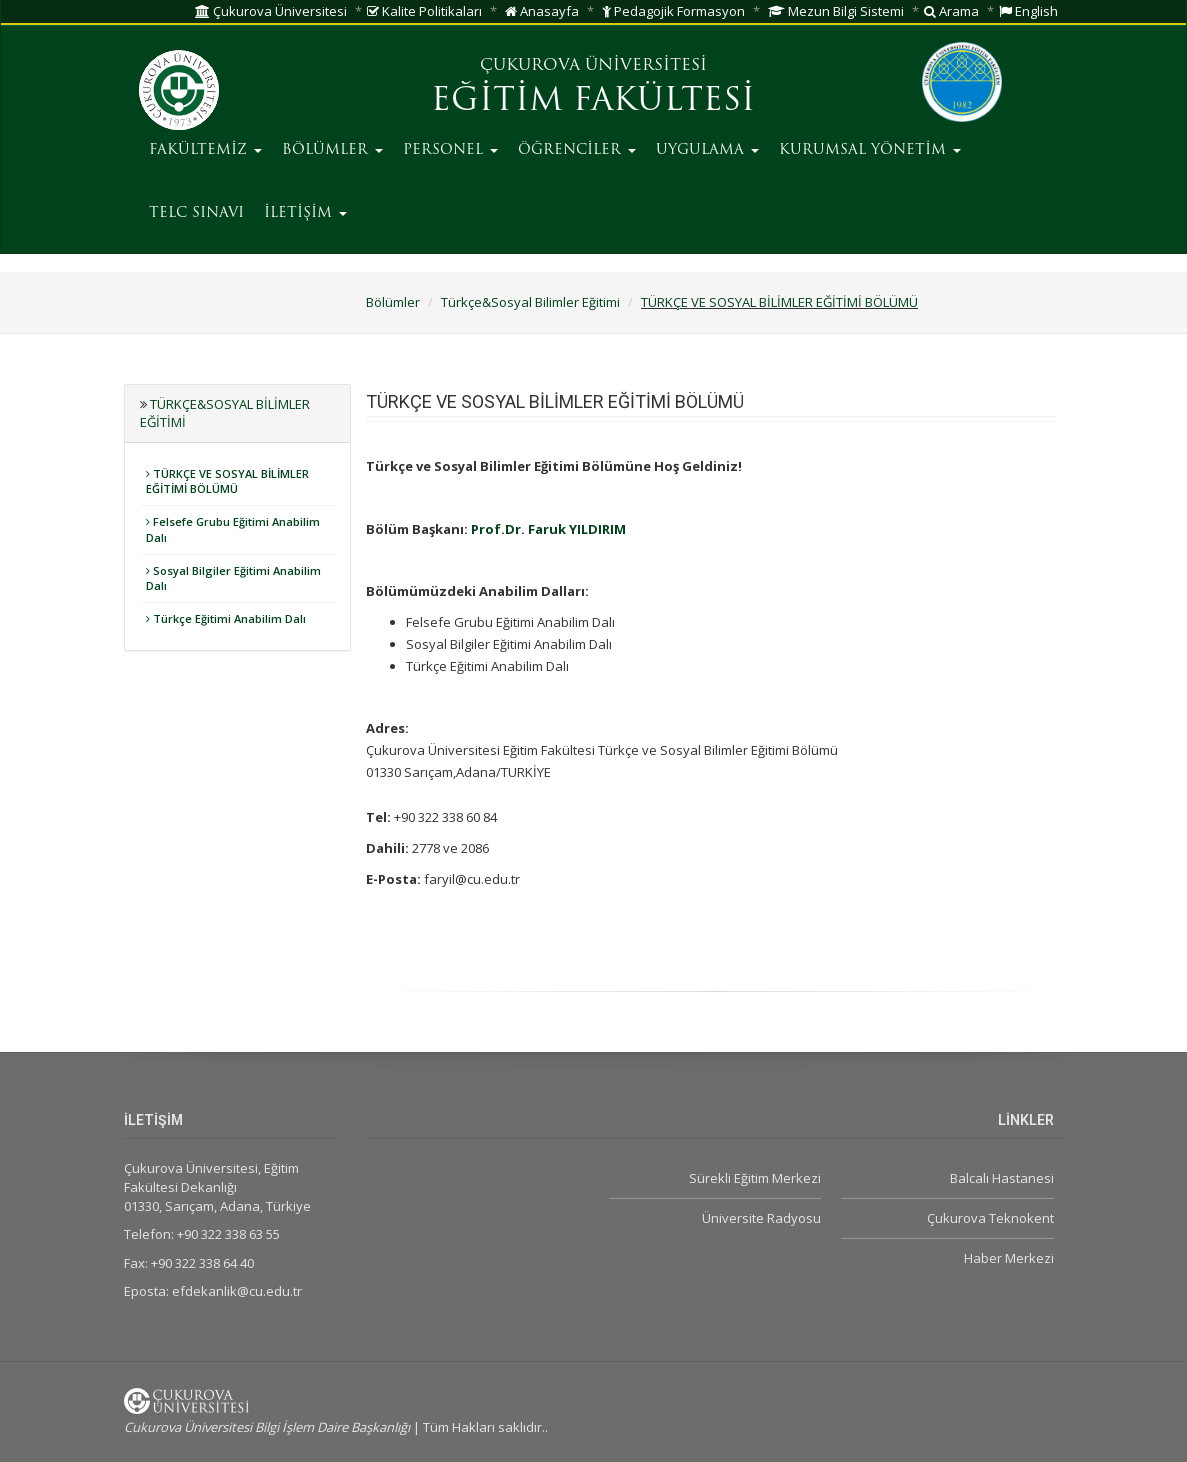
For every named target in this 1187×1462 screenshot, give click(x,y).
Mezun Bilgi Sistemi (836, 11)
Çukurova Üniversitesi (271, 11)
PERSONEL (450, 150)
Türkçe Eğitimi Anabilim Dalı (226, 618)
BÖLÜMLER (332, 150)
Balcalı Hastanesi (1002, 1178)
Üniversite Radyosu (761, 1218)
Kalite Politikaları (424, 11)
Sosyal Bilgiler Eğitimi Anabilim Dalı (233, 578)
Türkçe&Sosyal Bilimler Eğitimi (530, 302)
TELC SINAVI (196, 213)
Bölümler (393, 302)
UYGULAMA (707, 150)
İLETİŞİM (305, 213)
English (1028, 11)
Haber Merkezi (1009, 1258)
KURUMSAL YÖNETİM (870, 150)
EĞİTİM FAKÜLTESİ (593, 102)
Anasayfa (542, 11)
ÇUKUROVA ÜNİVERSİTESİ (593, 66)
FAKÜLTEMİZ (205, 150)
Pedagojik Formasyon (673, 11)
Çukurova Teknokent (990, 1218)
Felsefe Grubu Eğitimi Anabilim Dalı (233, 529)
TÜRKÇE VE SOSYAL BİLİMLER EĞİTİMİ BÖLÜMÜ (779, 302)
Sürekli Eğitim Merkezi (755, 1178)
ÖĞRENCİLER (577, 150)
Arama (951, 11)
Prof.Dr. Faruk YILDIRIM (548, 529)
